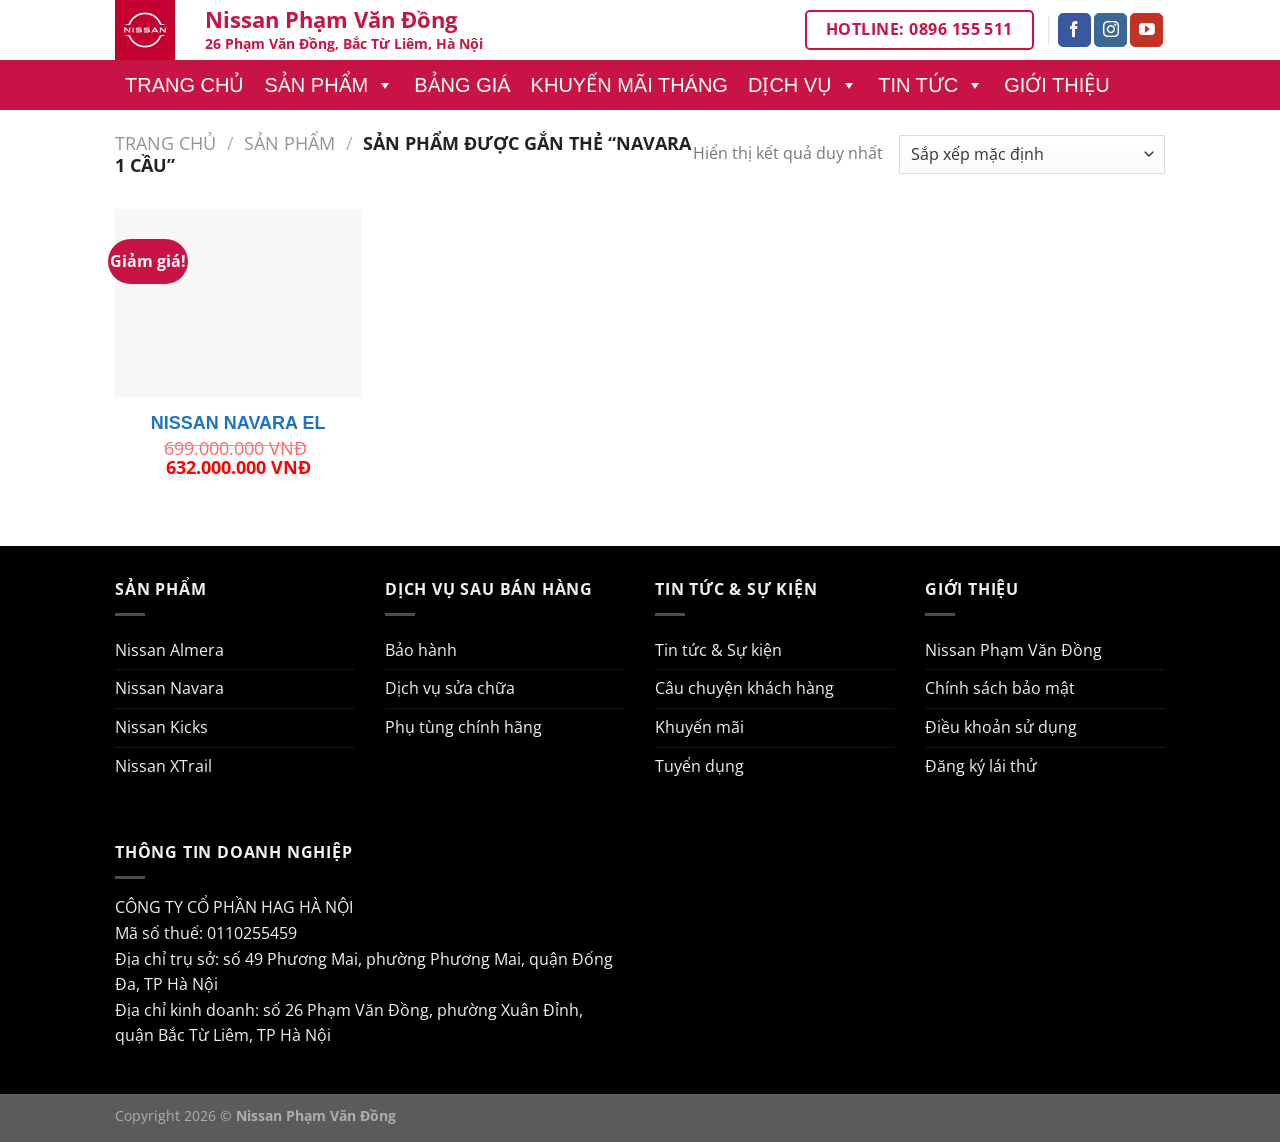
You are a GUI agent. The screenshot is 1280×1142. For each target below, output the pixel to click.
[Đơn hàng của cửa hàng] (1032, 154)
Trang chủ (184, 85)
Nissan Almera (169, 650)
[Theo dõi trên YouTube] (1146, 30)
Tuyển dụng (699, 766)
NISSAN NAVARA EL (238, 423)
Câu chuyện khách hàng (744, 688)
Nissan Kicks (161, 727)
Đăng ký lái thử (981, 766)
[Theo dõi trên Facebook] (1074, 30)
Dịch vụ (803, 85)
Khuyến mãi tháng (629, 85)
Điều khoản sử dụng (1001, 727)
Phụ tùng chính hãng (463, 727)
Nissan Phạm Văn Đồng (1013, 650)
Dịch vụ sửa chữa (450, 688)
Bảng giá (462, 85)
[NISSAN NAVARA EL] (238, 303)
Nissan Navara (169, 688)
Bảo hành (421, 650)
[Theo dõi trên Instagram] (1110, 30)
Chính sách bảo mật (1000, 688)
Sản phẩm (329, 85)
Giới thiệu (1057, 85)
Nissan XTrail (163, 766)
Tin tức (931, 85)
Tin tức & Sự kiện (718, 650)
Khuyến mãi (699, 727)
